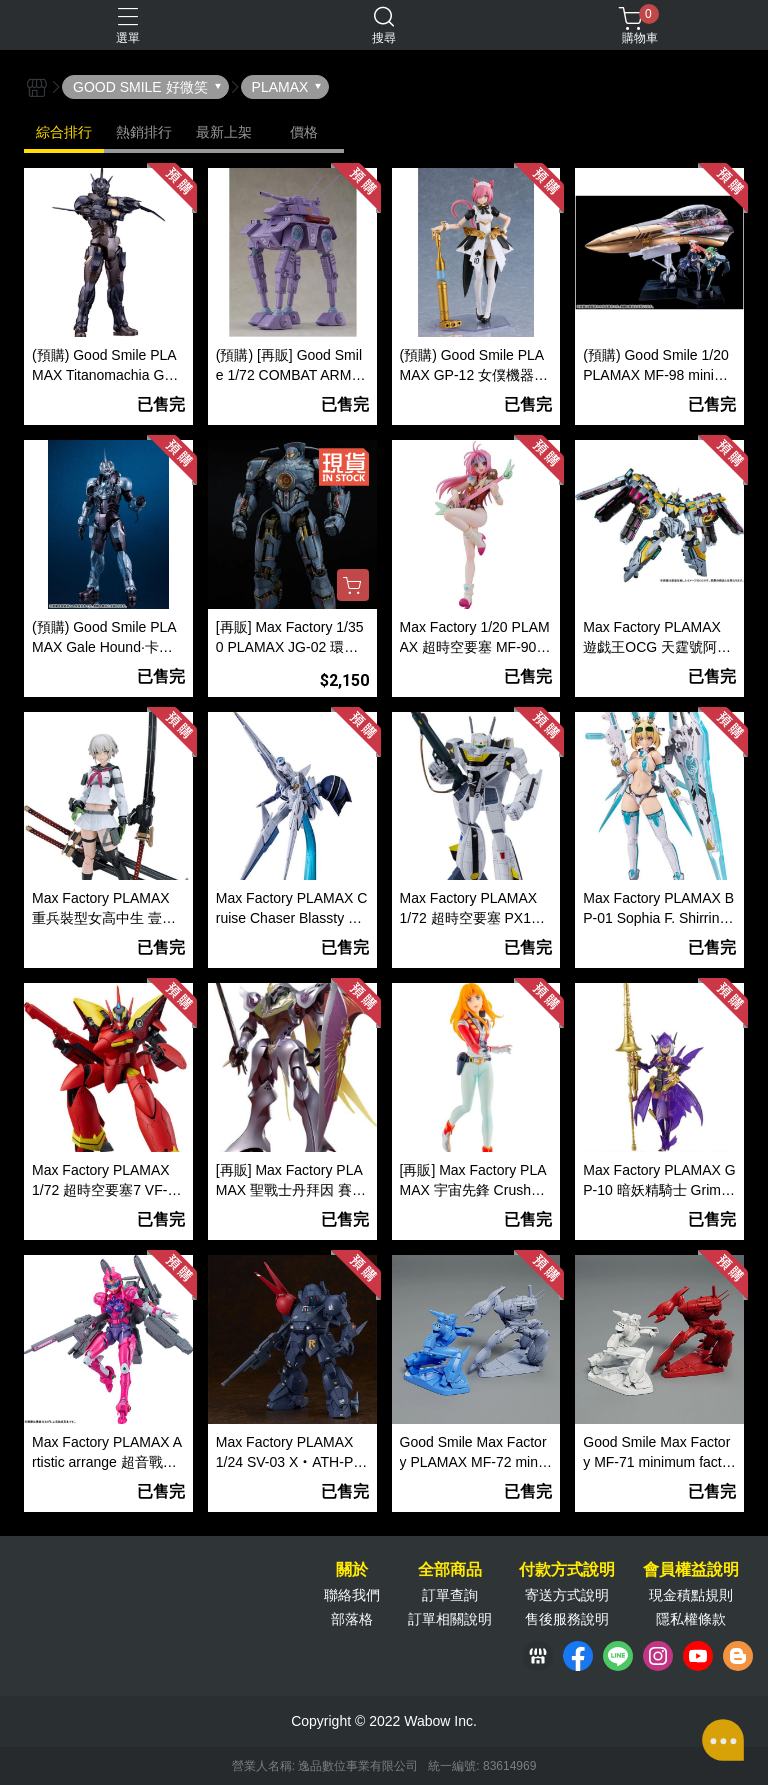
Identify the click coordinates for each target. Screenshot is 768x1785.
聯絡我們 (352, 1595)
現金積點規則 (691, 1595)
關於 (352, 1570)
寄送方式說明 (567, 1595)
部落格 (352, 1619)
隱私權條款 (691, 1619)
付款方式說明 (567, 1570)
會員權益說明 (691, 1570)
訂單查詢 (450, 1595)
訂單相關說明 (450, 1619)
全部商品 (450, 1570)
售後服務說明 (567, 1619)
